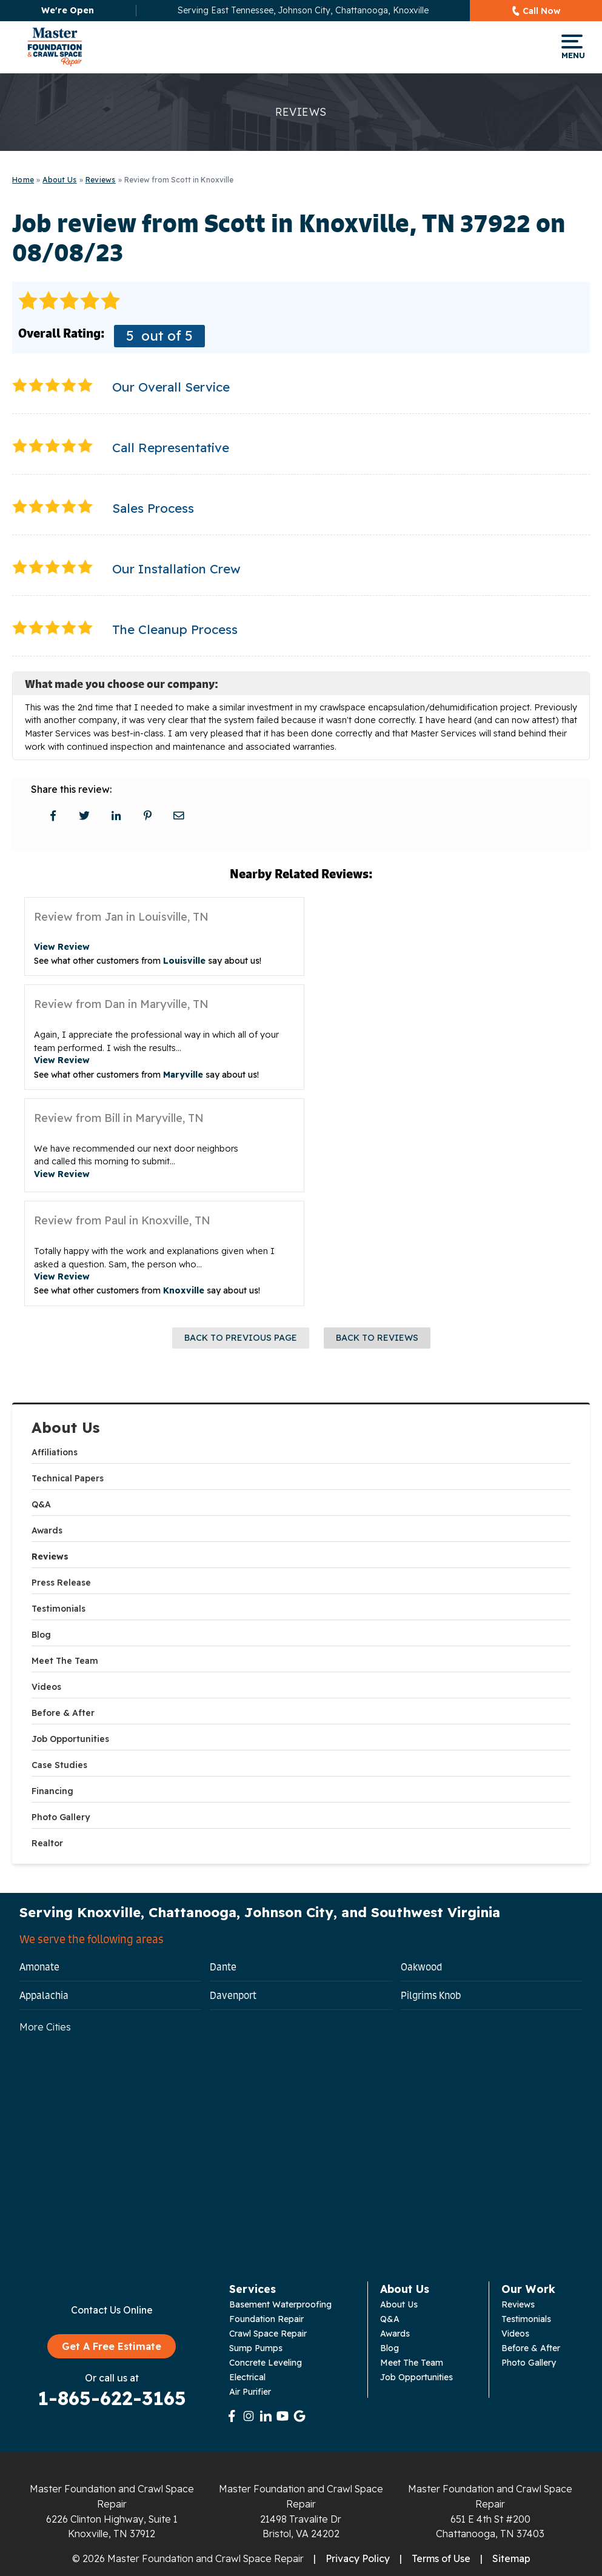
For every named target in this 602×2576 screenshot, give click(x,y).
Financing (52, 1791)
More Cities (45, 2027)
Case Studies (59, 1765)
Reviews (50, 1556)
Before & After (63, 1712)
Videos (46, 1686)
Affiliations (55, 1452)
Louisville (184, 960)
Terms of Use (441, 2558)
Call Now (542, 10)
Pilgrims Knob (431, 1995)
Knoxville (183, 1290)
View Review (62, 946)
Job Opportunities (70, 1738)
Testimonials (58, 1608)
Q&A (41, 1504)
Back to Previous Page (240, 1337)
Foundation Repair (266, 2319)
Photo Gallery (61, 1817)
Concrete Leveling (265, 2362)
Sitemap (511, 2558)
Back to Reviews (377, 1337)
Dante (223, 1967)
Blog (41, 1634)
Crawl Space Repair (268, 2333)
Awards (47, 1530)
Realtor (47, 1843)
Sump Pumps (256, 2348)
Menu (572, 47)
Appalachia (44, 1995)
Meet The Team (65, 1660)
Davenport (233, 1995)
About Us (66, 1427)
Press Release (61, 1582)
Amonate (39, 1967)
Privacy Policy (358, 2558)
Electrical (247, 2377)
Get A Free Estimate (111, 2346)
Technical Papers (68, 1478)
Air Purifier (250, 2391)
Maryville (183, 1074)
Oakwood (421, 1967)
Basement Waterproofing (280, 2304)
